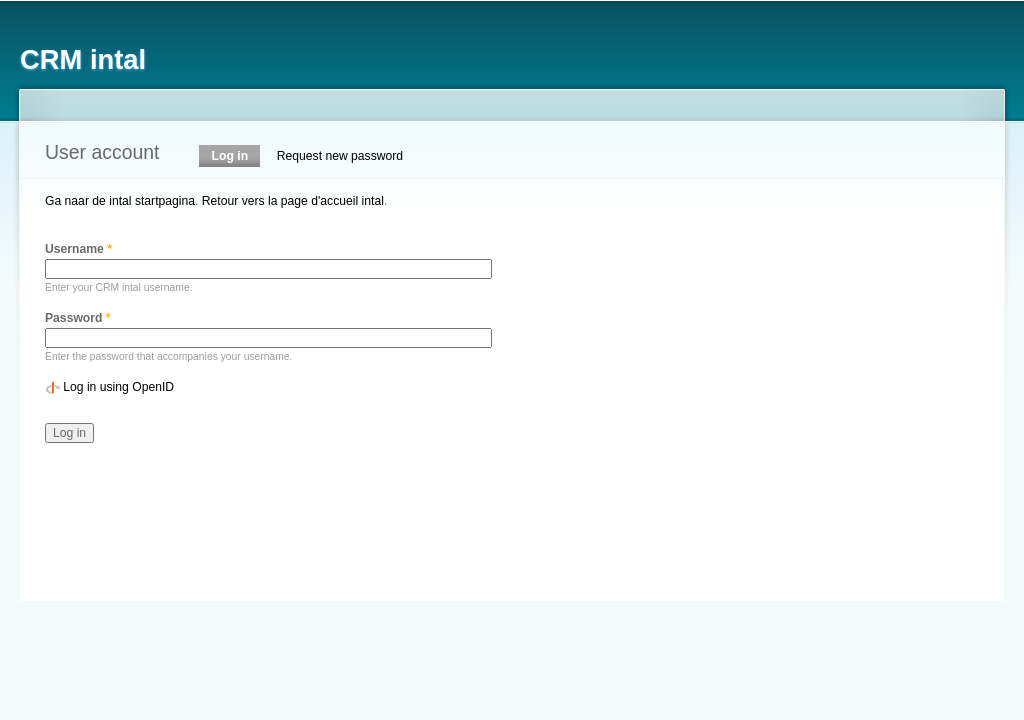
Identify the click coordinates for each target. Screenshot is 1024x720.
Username (78, 249)
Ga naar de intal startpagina (120, 201)
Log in (236, 156)
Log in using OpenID (118, 387)
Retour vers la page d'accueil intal (293, 201)
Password (78, 318)
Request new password (340, 156)
